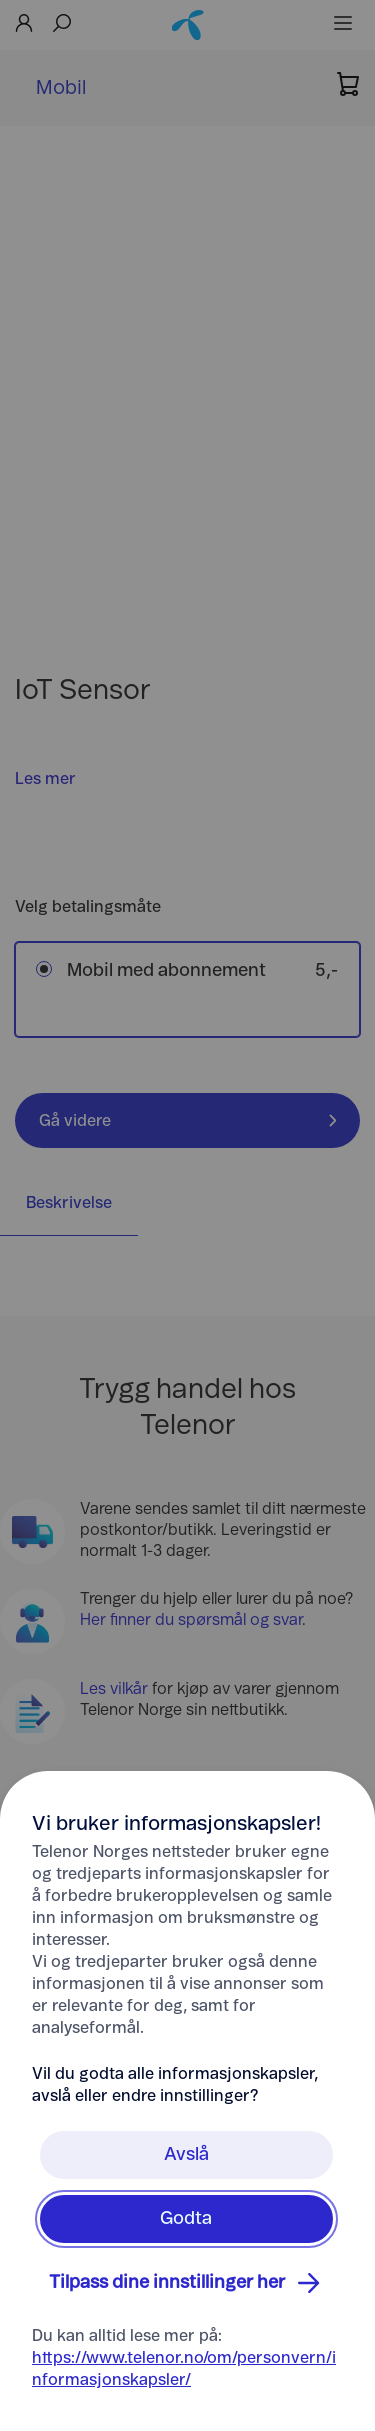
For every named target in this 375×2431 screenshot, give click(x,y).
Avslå (186, 2155)
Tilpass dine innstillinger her (187, 2283)
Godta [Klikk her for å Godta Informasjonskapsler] (186, 2219)
